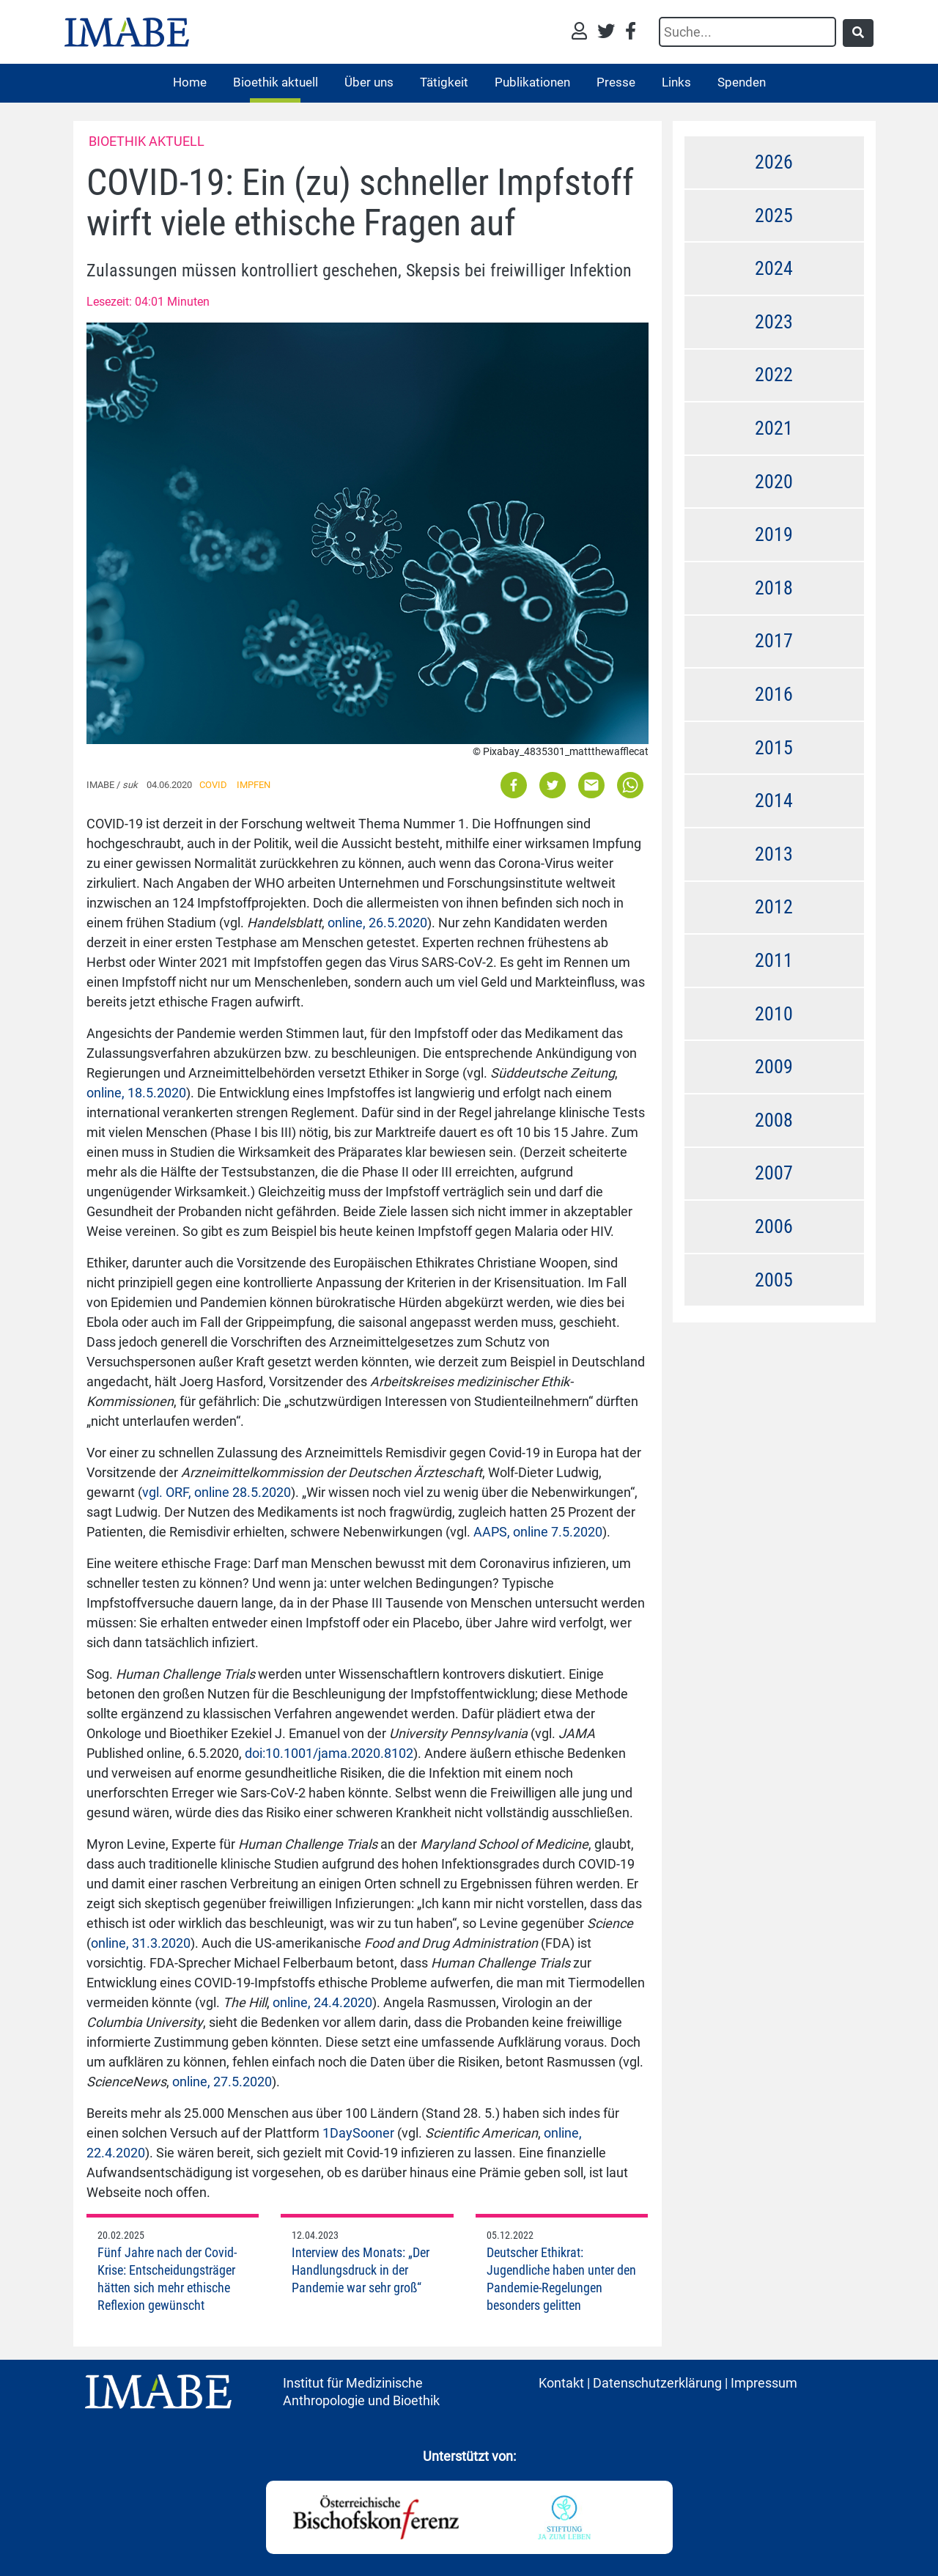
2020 (774, 482)
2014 (774, 801)
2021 (774, 428)
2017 (774, 641)
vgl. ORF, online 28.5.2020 (216, 1492)
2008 (774, 1120)
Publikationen (532, 82)
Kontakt (561, 2383)
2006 (774, 1226)
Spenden (741, 82)
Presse (616, 82)
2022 (774, 375)
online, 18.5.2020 (136, 1092)
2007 (774, 1173)
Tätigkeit (444, 82)
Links (676, 82)
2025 (774, 216)
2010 (774, 1014)
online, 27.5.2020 (222, 2081)
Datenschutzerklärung (657, 2383)
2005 (774, 1280)
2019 (774, 534)
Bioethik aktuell (275, 82)
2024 (774, 268)
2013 (774, 854)
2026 (774, 162)
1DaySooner (358, 2133)
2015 (774, 748)
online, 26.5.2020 (377, 922)
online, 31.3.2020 (141, 1943)
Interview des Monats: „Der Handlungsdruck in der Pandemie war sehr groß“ (360, 2270)
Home (190, 82)
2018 (774, 588)
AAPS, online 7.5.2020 (537, 1531)
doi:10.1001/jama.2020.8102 (329, 1753)
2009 (774, 1067)
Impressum (764, 2383)
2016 (774, 694)
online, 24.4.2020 (322, 2002)
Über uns (369, 82)
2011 (774, 960)
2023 (774, 322)
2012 (774, 907)
